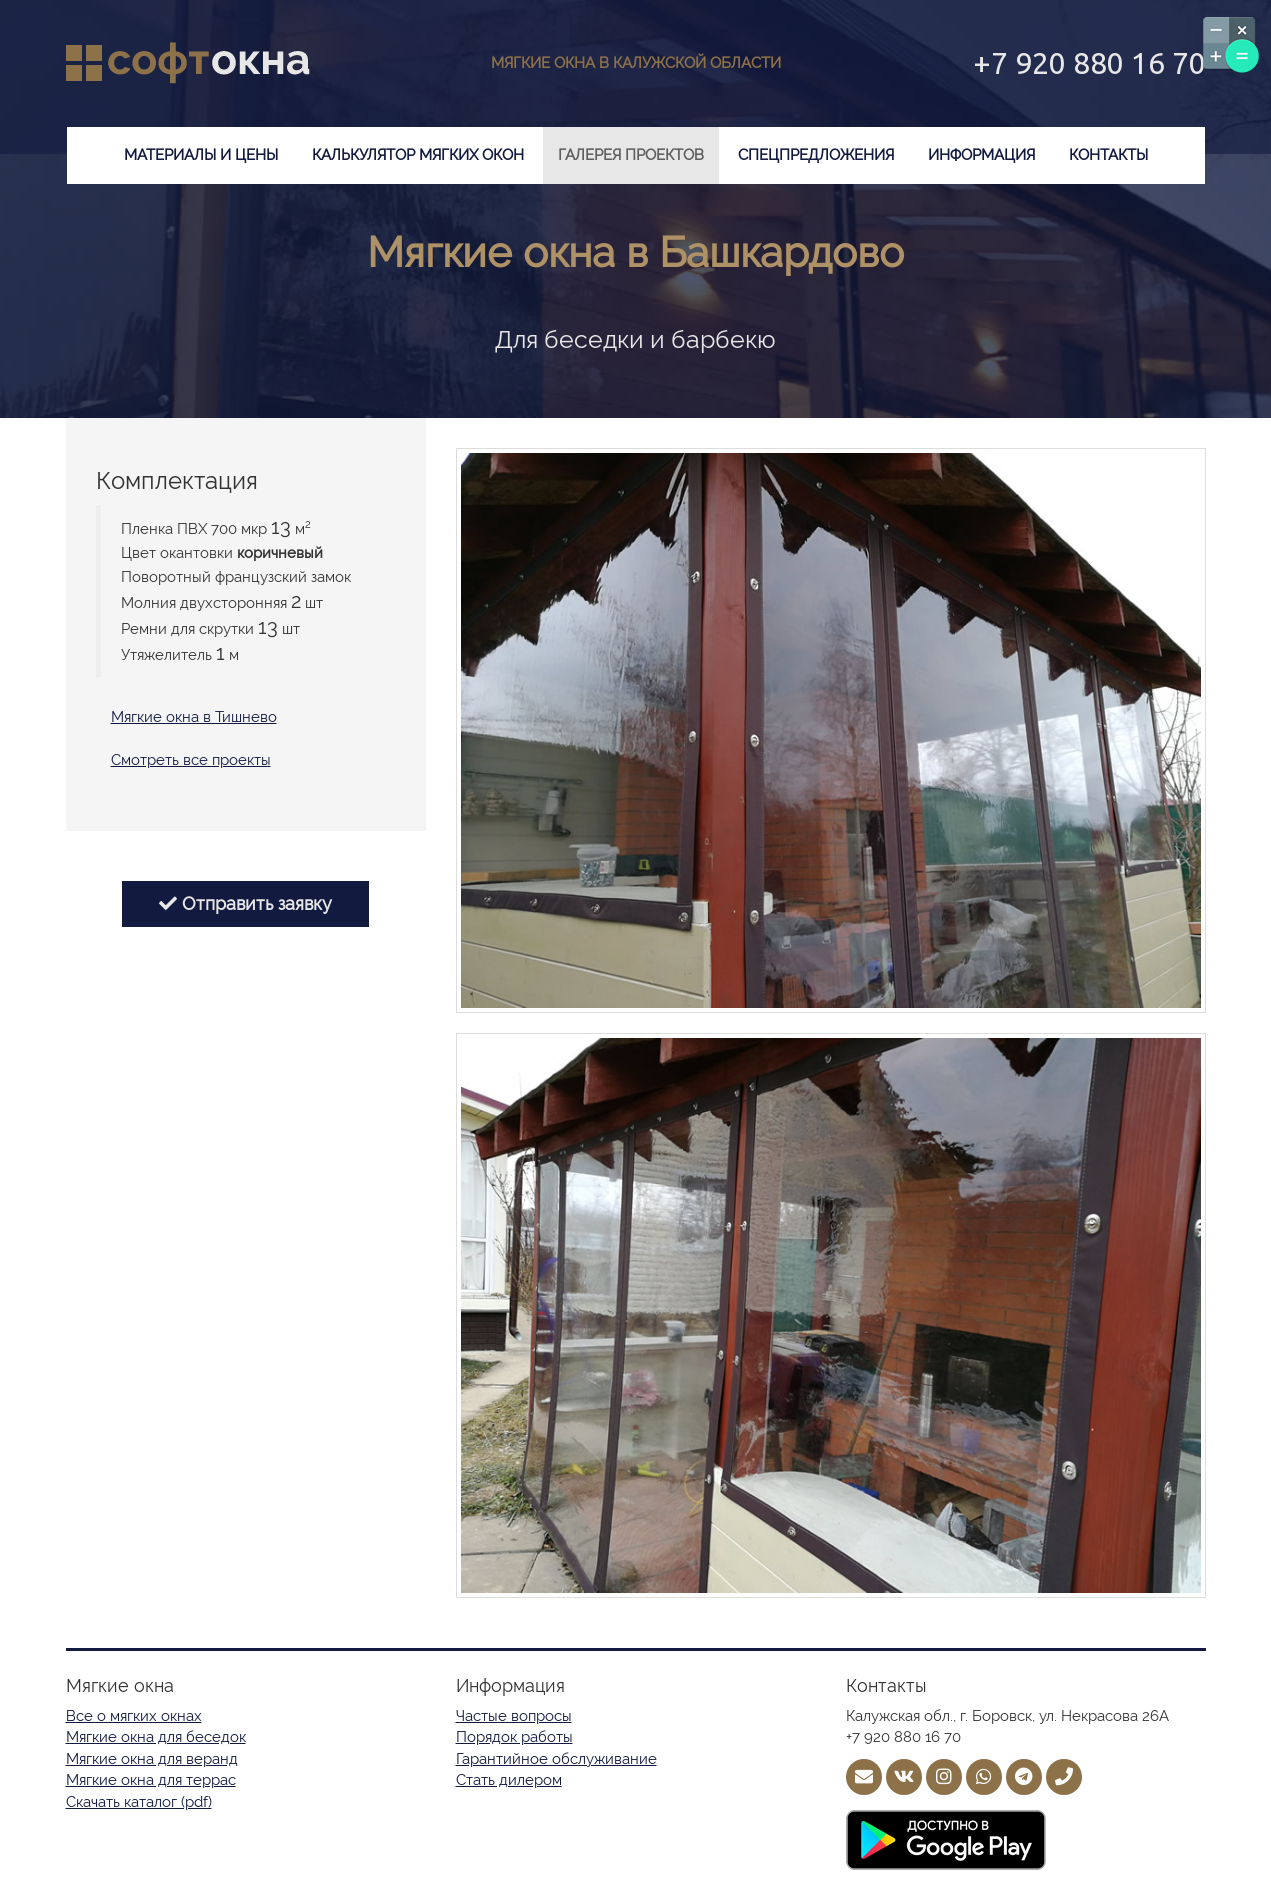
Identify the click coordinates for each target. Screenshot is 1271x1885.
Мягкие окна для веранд (152, 1759)
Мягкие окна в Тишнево (194, 717)
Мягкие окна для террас (151, 1780)
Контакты (1108, 155)
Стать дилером (509, 1780)
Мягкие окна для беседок (156, 1737)
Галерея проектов (631, 155)
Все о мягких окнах (134, 1716)
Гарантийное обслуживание (556, 1759)
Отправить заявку (245, 903)
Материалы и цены (201, 155)
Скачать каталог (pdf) (139, 1802)
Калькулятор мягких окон (418, 155)
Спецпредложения (816, 155)
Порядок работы (514, 1737)
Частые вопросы (514, 1716)
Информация (981, 155)
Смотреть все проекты (191, 760)
